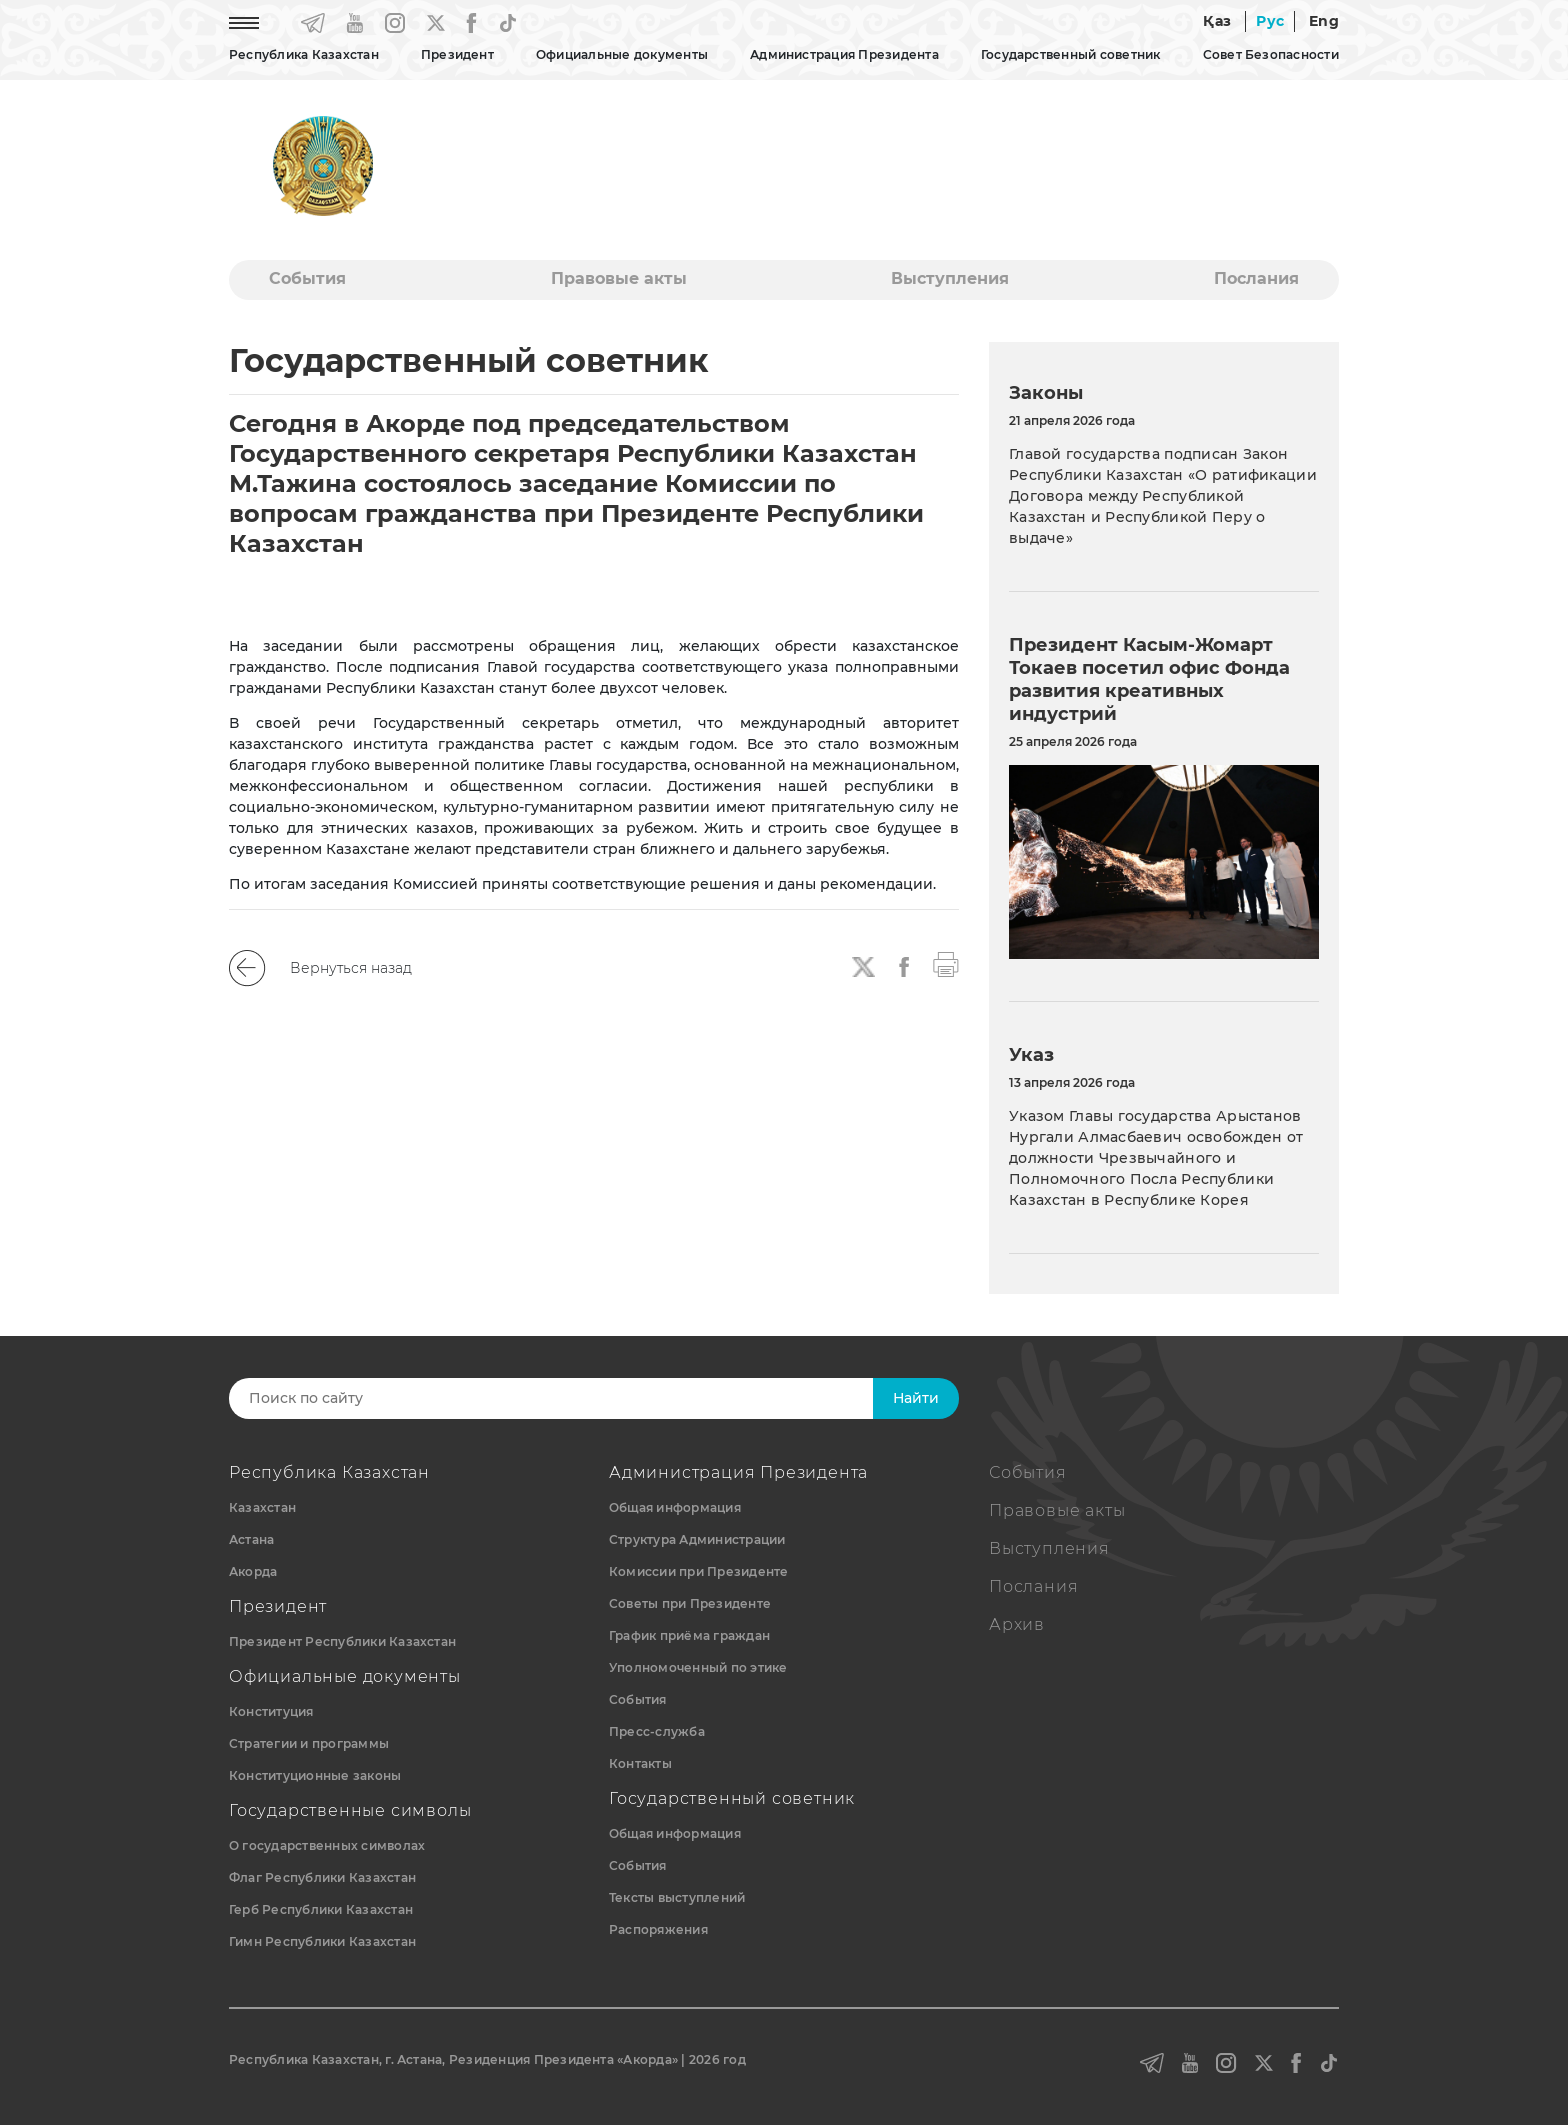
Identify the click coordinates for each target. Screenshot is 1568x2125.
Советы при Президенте (690, 1603)
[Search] (571, 1398)
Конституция (271, 1711)
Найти (916, 1398)
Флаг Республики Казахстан (322, 1877)
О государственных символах (327, 1845)
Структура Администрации (697, 1539)
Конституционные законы (315, 1775)
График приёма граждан (689, 1635)
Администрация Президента (844, 54)
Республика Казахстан (304, 54)
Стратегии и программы (309, 1743)
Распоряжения (658, 1929)
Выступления (950, 278)
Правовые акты (619, 278)
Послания (1256, 278)
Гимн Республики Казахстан (322, 1941)
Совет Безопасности (1271, 54)
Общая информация (675, 1507)
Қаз (1217, 21)
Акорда (253, 1571)
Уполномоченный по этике (698, 1667)
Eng (1324, 21)
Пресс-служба (657, 1731)
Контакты (640, 1763)
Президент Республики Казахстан (342, 1641)
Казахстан (262, 1507)
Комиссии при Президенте (699, 1571)
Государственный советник (1071, 54)
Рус (1270, 21)
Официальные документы (622, 54)
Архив (1017, 1624)
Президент (457, 54)
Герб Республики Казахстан (321, 1909)
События (307, 278)
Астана (251, 1539)
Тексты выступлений (677, 1897)
